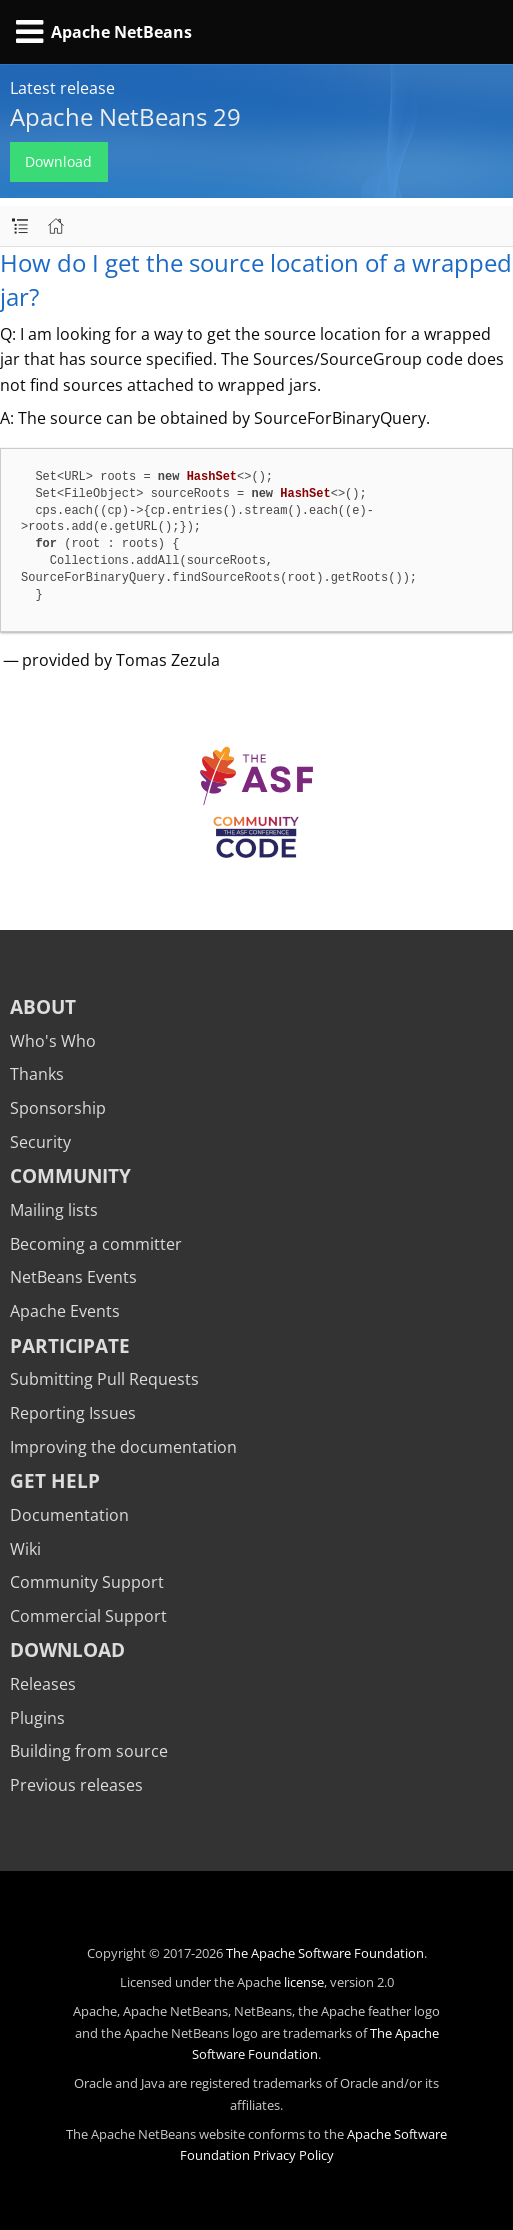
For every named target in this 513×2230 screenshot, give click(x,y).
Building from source (89, 1751)
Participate (70, 1345)
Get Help (55, 1480)
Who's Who (53, 1041)
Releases (43, 1684)
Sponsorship (58, 1108)
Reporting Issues (73, 1413)
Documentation (69, 1515)
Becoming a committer (96, 1244)
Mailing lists (54, 1210)
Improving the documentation (123, 1447)
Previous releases (76, 1785)
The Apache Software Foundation (325, 1953)
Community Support (87, 1582)
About (43, 1006)
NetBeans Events (73, 1277)
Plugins (37, 1718)
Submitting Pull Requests (104, 1379)
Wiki (25, 1549)
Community (70, 1175)
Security (40, 1142)
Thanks (37, 1074)
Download (58, 161)
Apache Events (65, 1311)
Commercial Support (88, 1616)
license (304, 1982)
